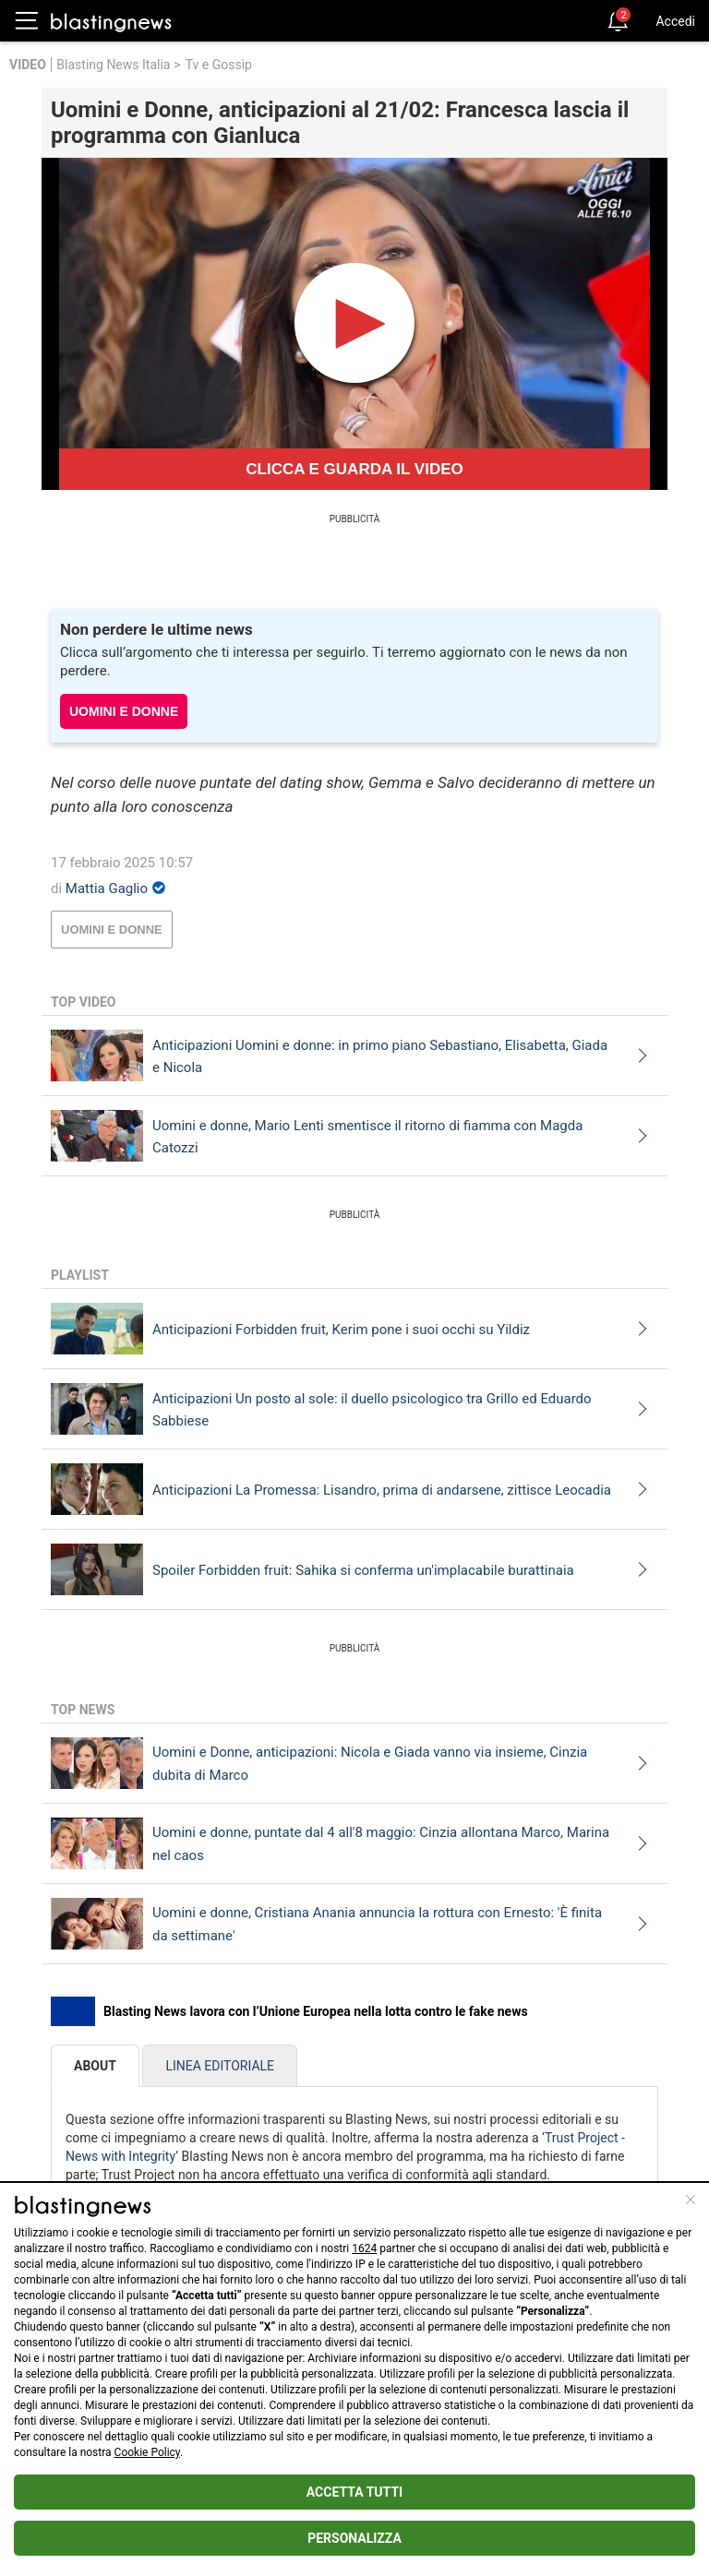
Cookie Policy (147, 2452)
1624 (364, 2248)
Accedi (675, 21)
